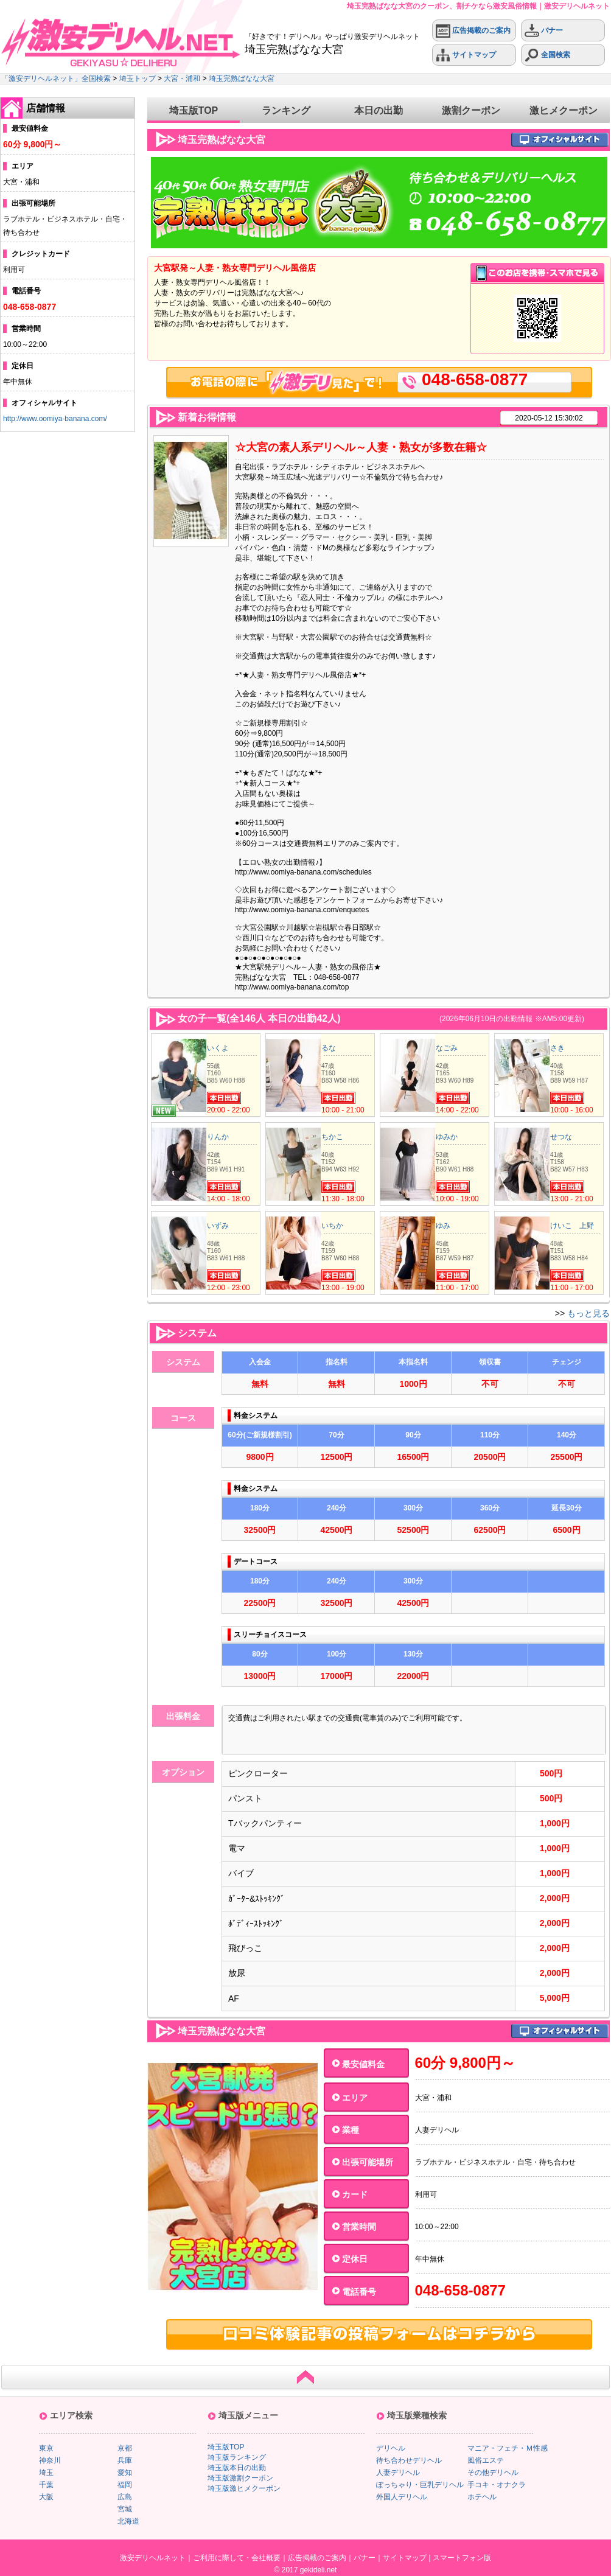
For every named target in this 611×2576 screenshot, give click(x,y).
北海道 (128, 2521)
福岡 (124, 2484)
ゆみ (443, 1225)
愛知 (124, 2472)
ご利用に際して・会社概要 (237, 2557)
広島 (124, 2497)
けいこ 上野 (572, 1225)
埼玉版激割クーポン (240, 2478)
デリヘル (390, 2448)
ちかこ (332, 1137)
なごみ (447, 1048)
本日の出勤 (378, 110)
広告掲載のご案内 (473, 30)
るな (328, 1048)
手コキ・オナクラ (496, 2484)
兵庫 (124, 2460)
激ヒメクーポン (563, 110)
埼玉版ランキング (237, 2457)
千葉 (46, 2484)
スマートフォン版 (462, 2557)
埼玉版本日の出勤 (237, 2467)
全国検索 (547, 55)
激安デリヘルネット (153, 2557)
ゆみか (447, 1137)
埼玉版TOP (193, 110)
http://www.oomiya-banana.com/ (55, 418)
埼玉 (46, 2472)
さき (557, 1048)
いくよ (218, 1048)
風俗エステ (485, 2460)
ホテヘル (482, 2497)
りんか (218, 1137)
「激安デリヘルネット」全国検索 (56, 78)
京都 (124, 2448)
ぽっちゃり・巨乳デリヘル (420, 2484)
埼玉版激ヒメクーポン (244, 2488)
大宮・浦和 (182, 78)
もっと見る (588, 1313)
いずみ (218, 1225)
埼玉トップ (137, 78)
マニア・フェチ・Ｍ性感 (507, 2448)
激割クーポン (471, 110)
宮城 (124, 2509)
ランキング (286, 110)
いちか (332, 1225)
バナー (544, 30)
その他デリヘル (492, 2472)
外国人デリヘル (401, 2497)
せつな (561, 1137)
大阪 (46, 2497)
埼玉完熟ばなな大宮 (241, 78)
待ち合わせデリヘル (409, 2460)
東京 (46, 2448)
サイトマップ (466, 55)
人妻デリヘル (398, 2472)
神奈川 (50, 2460)
